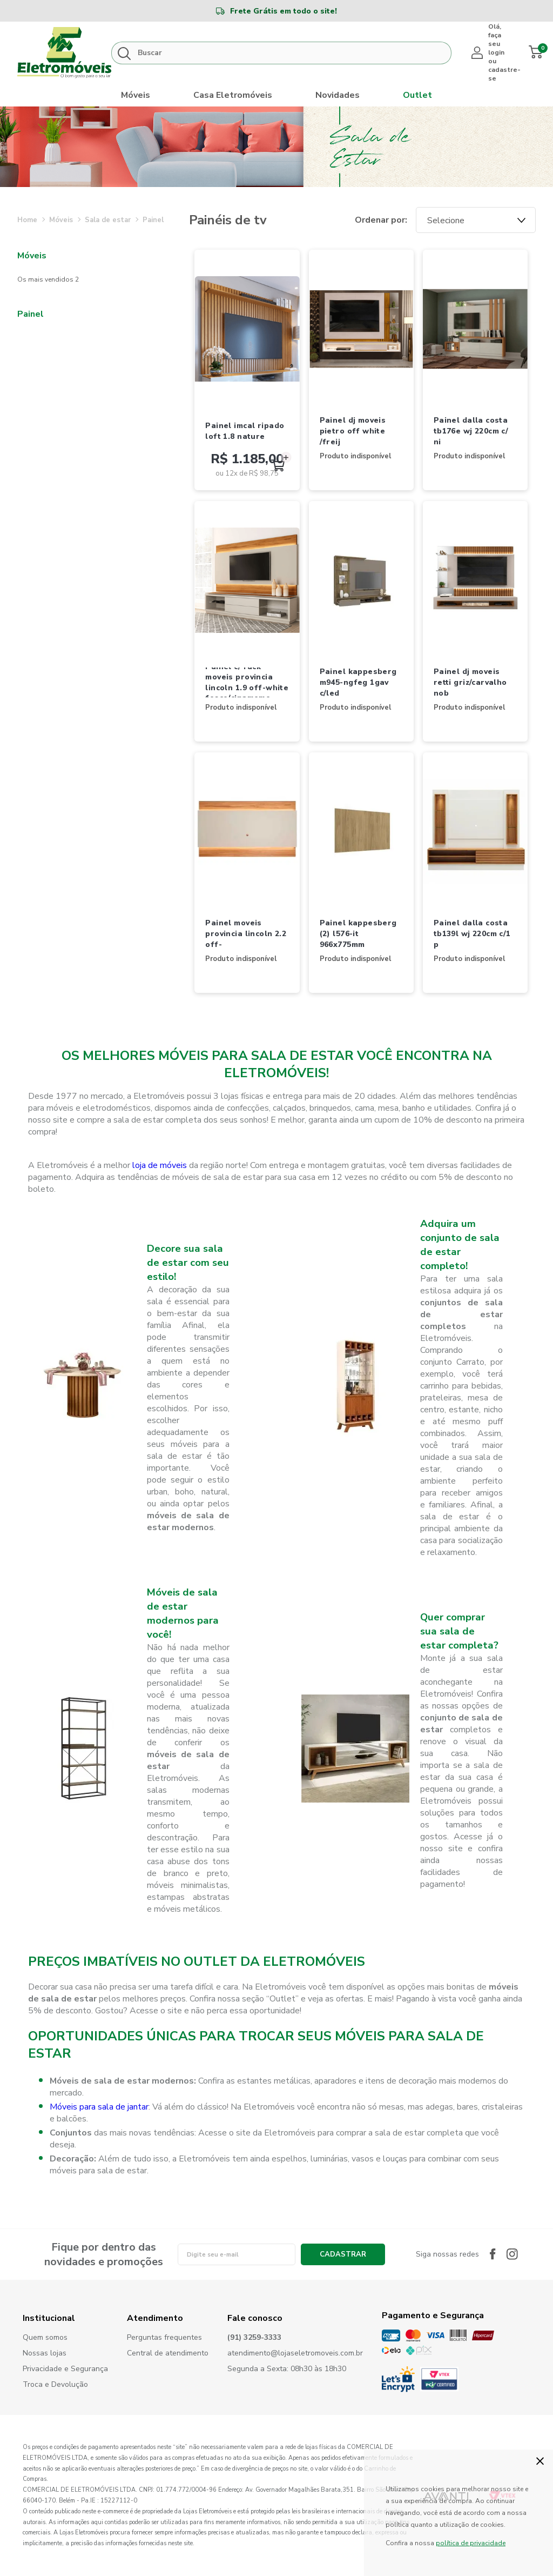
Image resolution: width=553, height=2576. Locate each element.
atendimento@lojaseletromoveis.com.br (295, 2353)
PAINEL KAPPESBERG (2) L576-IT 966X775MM (358, 933)
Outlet (417, 95)
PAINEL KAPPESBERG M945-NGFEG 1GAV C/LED (358, 682)
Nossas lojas (44, 2353)
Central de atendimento (167, 2353)
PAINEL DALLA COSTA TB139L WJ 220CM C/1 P (472, 933)
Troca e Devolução (55, 2385)
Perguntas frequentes (164, 2338)
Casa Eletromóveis (232, 95)
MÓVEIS (61, 220)
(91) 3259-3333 (254, 2338)
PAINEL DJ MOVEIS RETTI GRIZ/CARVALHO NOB (470, 682)
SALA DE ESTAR (108, 220)
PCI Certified (439, 2379)
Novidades (337, 95)
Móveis (135, 95)
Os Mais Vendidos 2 (48, 279)
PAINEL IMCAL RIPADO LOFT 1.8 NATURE (244, 431)
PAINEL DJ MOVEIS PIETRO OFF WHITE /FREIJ (353, 430)
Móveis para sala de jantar (99, 2107)
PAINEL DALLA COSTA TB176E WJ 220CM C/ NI (471, 430)
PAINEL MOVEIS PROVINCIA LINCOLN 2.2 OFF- (245, 933)
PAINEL (153, 220)
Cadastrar (343, 2254)
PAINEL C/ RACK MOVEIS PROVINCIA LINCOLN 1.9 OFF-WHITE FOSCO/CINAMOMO (246, 683)
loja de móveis (159, 1165)
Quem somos (45, 2338)
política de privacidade (470, 2543)
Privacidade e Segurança (65, 2369)
